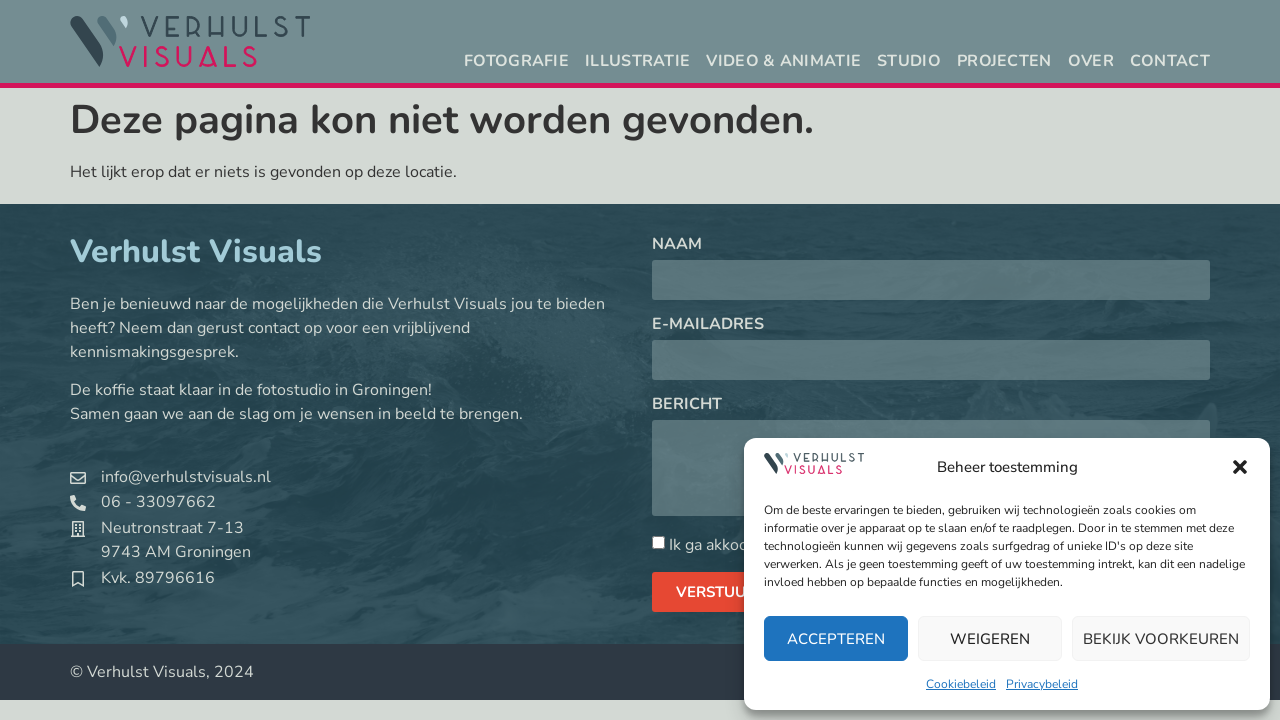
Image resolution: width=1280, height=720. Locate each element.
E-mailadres (708, 325)
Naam (677, 245)
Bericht (687, 405)
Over (1091, 61)
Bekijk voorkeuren (1161, 639)
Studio (909, 61)
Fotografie (516, 61)
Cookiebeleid (961, 684)
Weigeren (990, 639)
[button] (1240, 467)
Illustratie (637, 61)
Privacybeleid (1042, 684)
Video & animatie (783, 61)
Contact (1170, 61)
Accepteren (836, 639)
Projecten (1004, 61)
